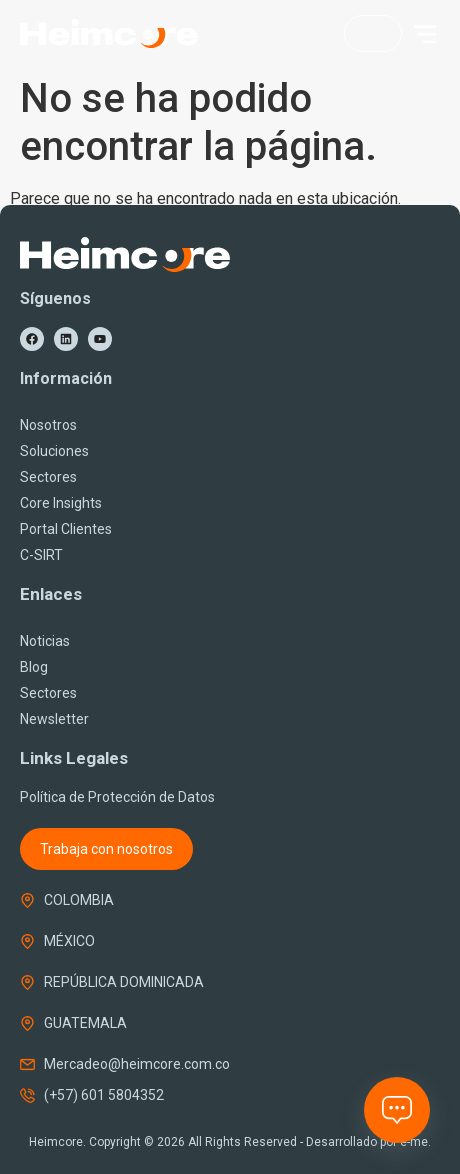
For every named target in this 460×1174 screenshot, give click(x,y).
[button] (425, 34)
